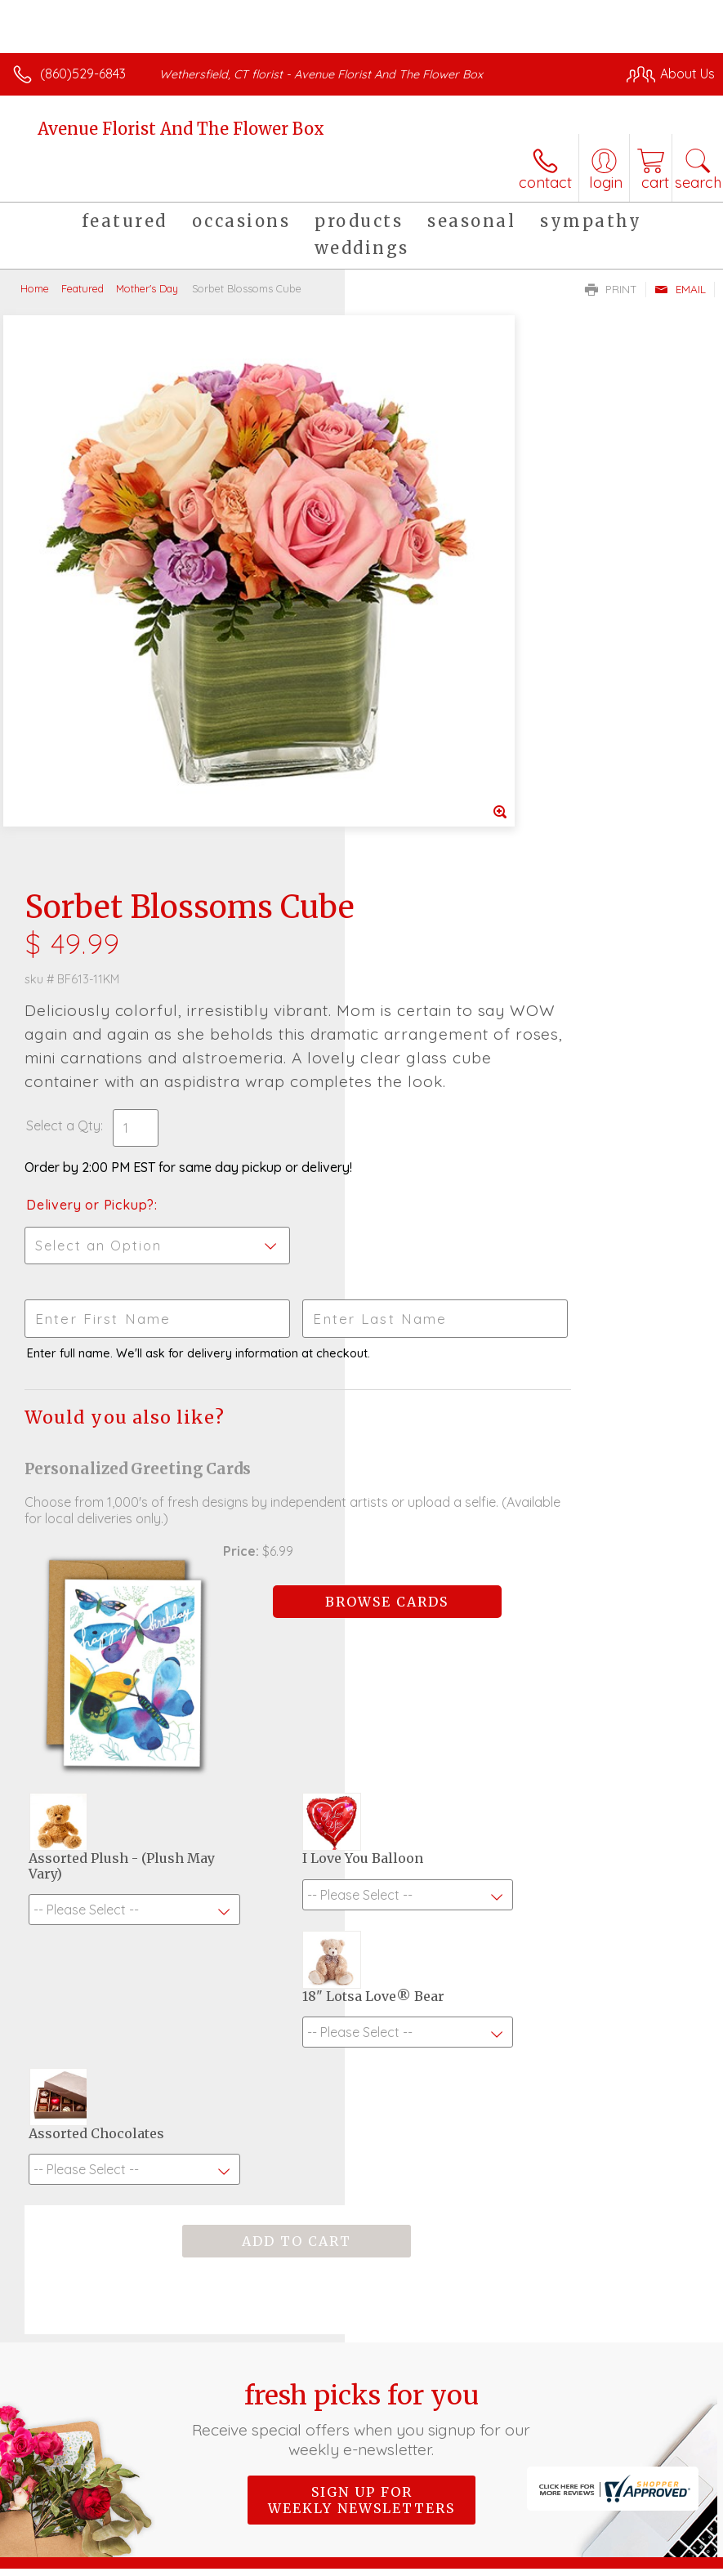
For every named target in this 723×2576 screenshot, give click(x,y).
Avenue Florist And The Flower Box (181, 128)
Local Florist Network (274, 2560)
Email (680, 289)
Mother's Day (147, 288)
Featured (82, 288)
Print (611, 289)
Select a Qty (408, 619)
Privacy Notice (157, 2560)
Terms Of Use (61, 2560)
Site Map (375, 2560)
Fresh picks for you (362, 1871)
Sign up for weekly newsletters (361, 1952)
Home (34, 288)
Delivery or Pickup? (435, 698)
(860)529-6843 (83, 73)
